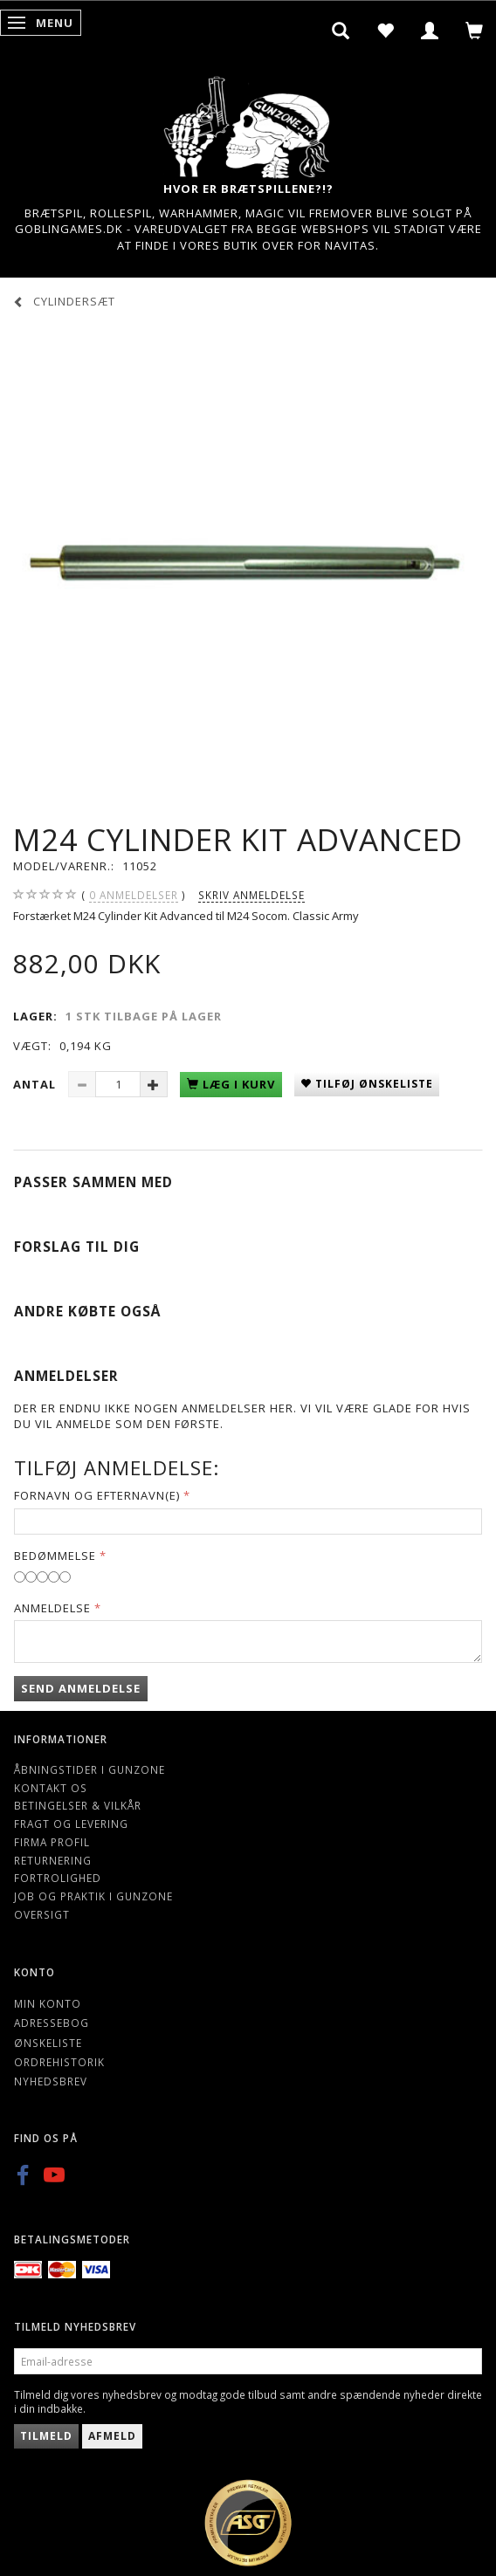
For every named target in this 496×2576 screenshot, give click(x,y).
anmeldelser (133, 895)
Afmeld (112, 2435)
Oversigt (42, 1914)
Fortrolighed (57, 1878)
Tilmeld (46, 2435)
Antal (36, 1084)
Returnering (53, 1860)
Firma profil (52, 1842)
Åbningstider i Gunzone (89, 1769)
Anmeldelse (52, 1608)
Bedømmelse (55, 1555)
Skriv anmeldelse (251, 895)
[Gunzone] (248, 122)
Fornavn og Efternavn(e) (97, 1495)
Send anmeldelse (81, 1688)
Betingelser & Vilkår (77, 1805)
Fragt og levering (71, 1824)
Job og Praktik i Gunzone (93, 1896)
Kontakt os (50, 1788)
